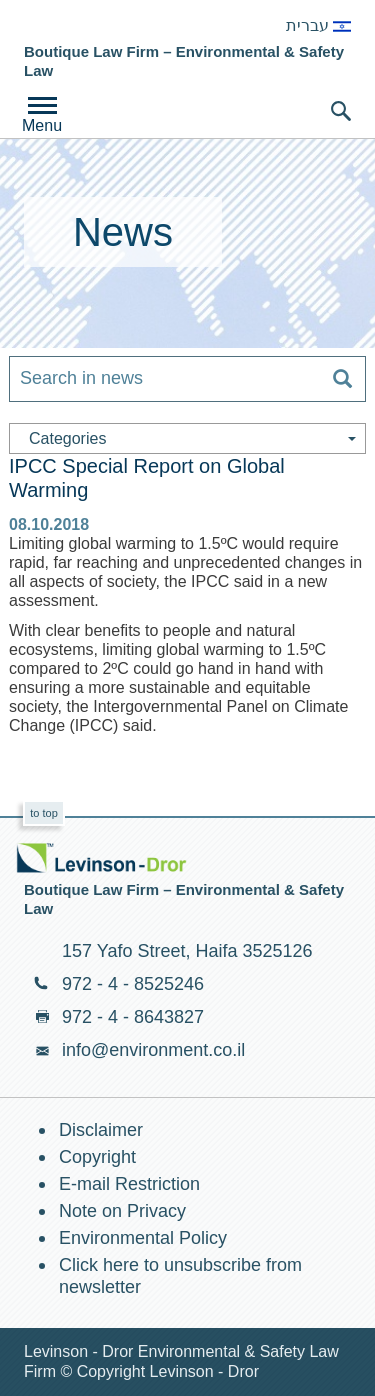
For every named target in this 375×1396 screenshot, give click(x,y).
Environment (91, 24)
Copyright (97, 1157)
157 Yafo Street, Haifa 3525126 (187, 951)
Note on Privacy (122, 1211)
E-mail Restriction (129, 1184)
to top (44, 813)
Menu (42, 125)
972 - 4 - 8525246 (133, 984)
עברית (318, 25)
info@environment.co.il (153, 1050)
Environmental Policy (143, 1238)
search (341, 111)
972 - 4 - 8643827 (133, 1017)
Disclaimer (101, 1130)
